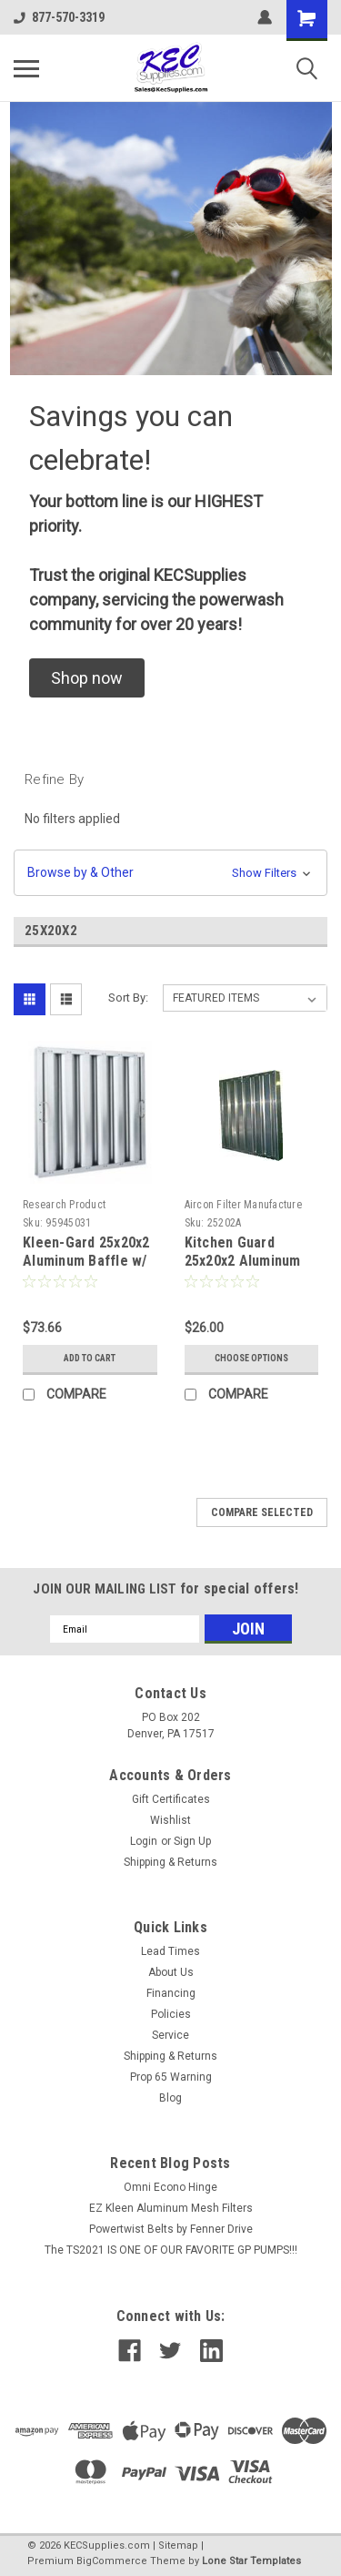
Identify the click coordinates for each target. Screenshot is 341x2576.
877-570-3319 (59, 17)
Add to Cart (89, 1358)
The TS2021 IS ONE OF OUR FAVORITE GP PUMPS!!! (171, 2250)
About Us (171, 1972)
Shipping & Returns (170, 1862)
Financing (171, 1993)
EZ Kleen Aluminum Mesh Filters (171, 2208)
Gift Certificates (171, 1799)
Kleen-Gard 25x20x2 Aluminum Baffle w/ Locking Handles (86, 1261)
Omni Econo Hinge (170, 2187)
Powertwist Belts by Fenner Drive (171, 2229)
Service (170, 2035)
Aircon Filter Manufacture (243, 1204)
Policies (171, 2014)
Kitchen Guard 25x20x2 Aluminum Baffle (243, 1261)
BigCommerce (111, 2561)
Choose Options (251, 1358)
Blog (170, 2098)
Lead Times (170, 1951)
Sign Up (192, 1841)
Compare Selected (262, 1512)
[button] (87, 677)
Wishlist (170, 1820)
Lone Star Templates (251, 2561)
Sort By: (128, 997)
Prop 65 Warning (171, 2077)
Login (143, 1841)
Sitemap (178, 2545)
